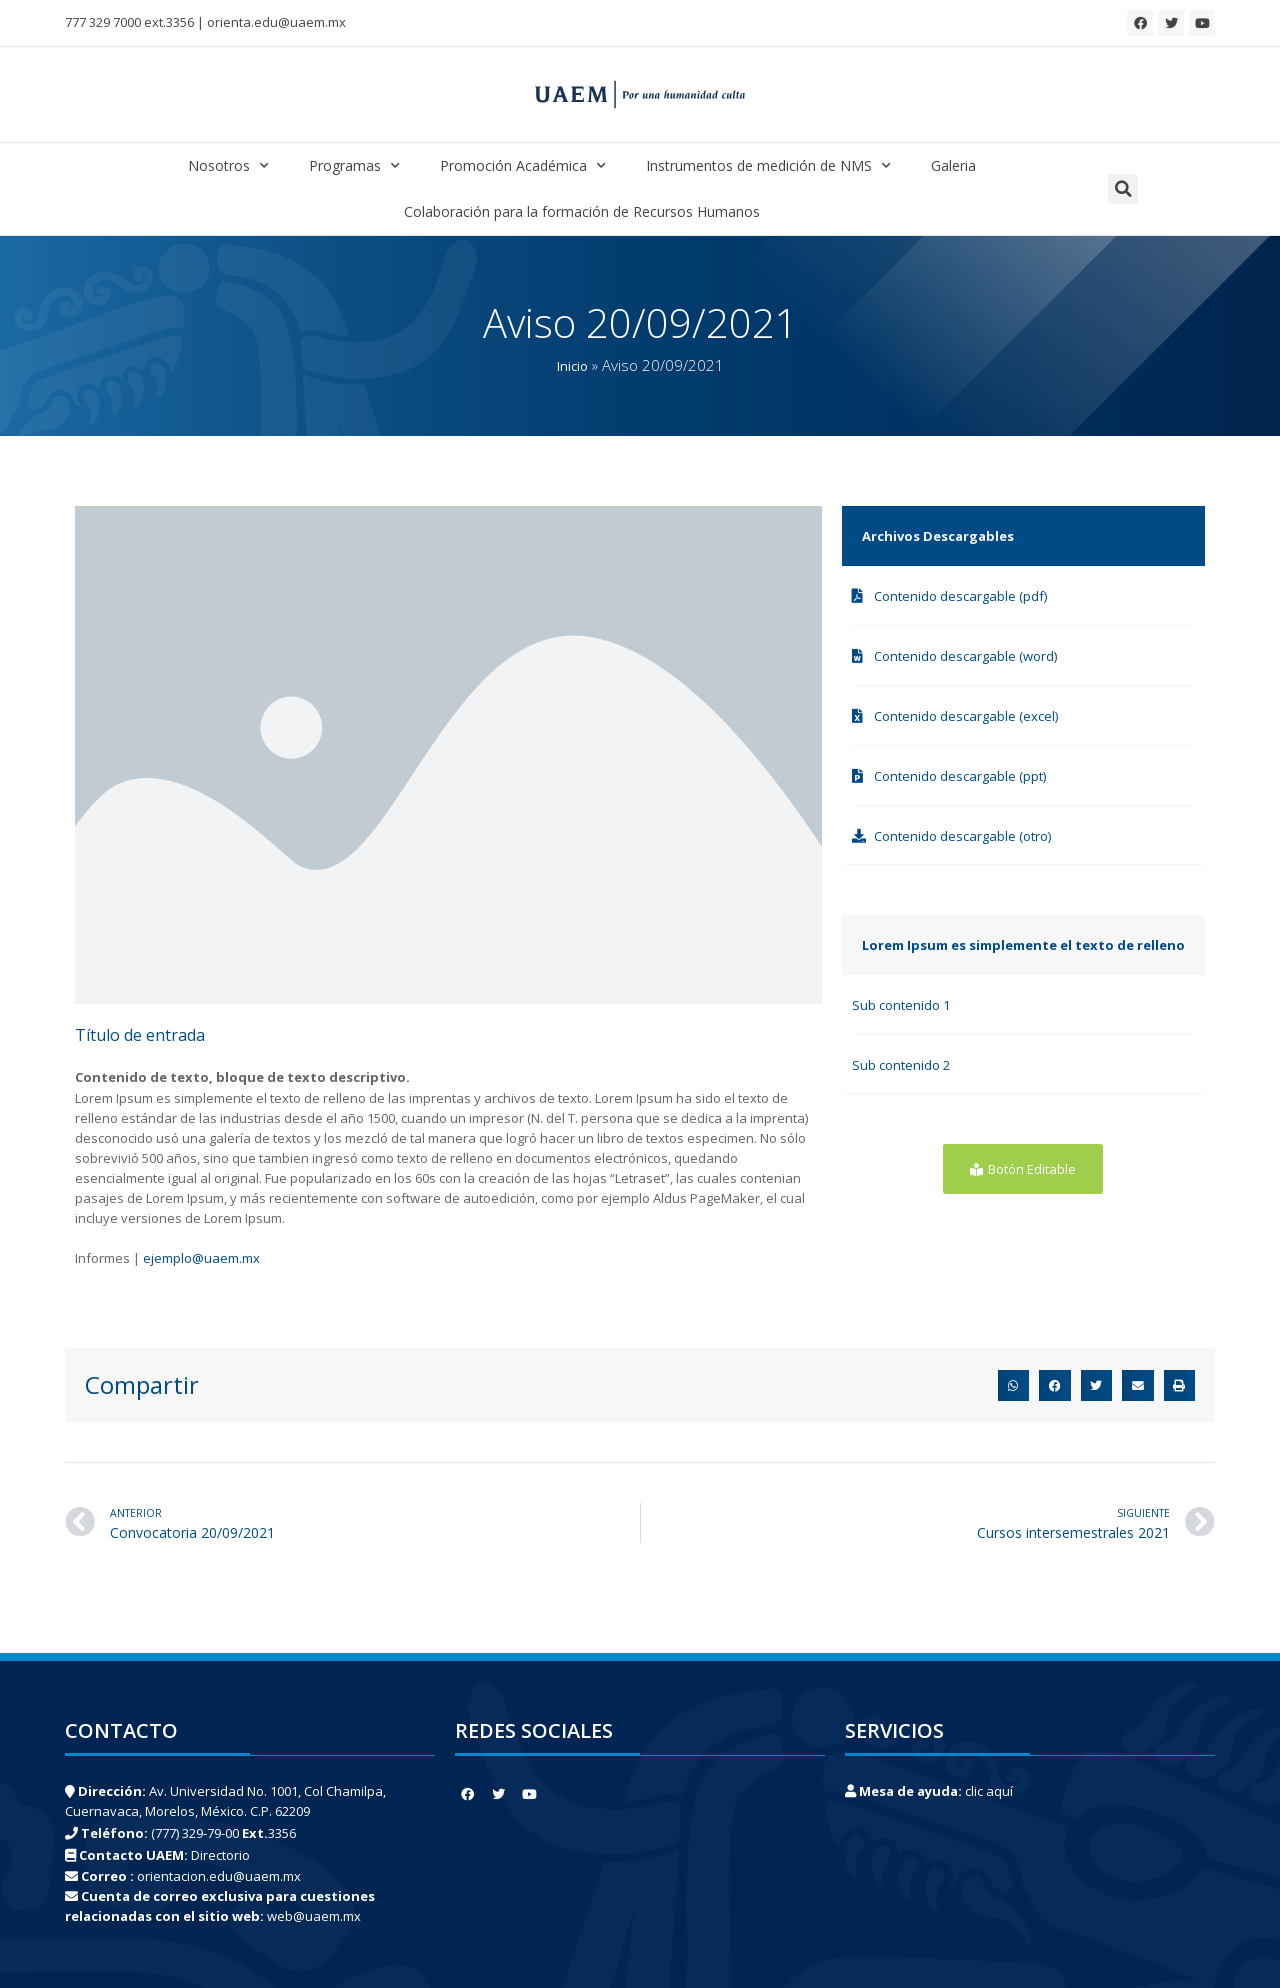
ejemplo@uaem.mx (201, 1258)
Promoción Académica (523, 166)
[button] (1123, 189)
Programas (354, 166)
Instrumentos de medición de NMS (768, 166)
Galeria (953, 165)
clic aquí (989, 1791)
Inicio (572, 366)
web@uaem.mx (314, 1916)
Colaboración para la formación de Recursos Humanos (582, 211)
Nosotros (228, 166)
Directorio (220, 1855)
